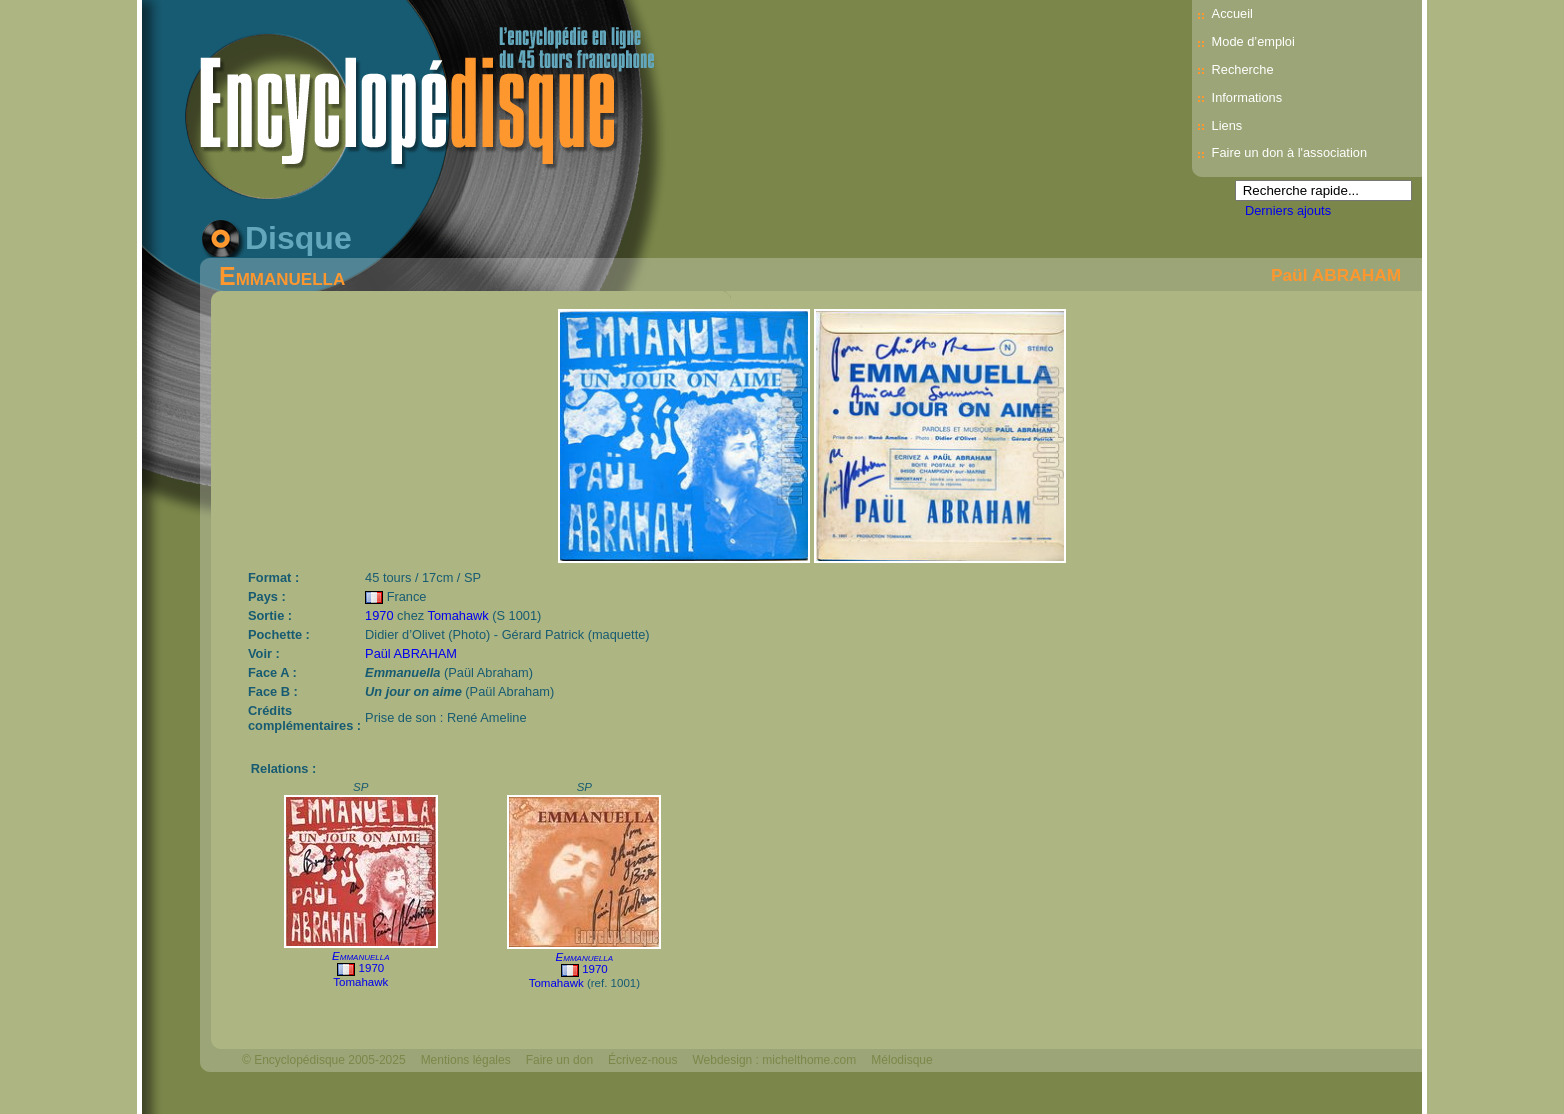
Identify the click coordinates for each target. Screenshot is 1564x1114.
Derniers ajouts (1288, 210)
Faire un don (559, 1060)
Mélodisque (901, 1060)
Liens (1227, 125)
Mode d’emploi (1253, 41)
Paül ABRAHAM (1336, 275)
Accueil (1232, 13)
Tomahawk (457, 615)
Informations (1247, 97)
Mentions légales (466, 1060)
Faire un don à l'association (1289, 152)
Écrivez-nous (642, 1060)
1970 (379, 615)
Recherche (1243, 69)
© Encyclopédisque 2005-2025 (324, 1060)
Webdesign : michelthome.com (774, 1060)
